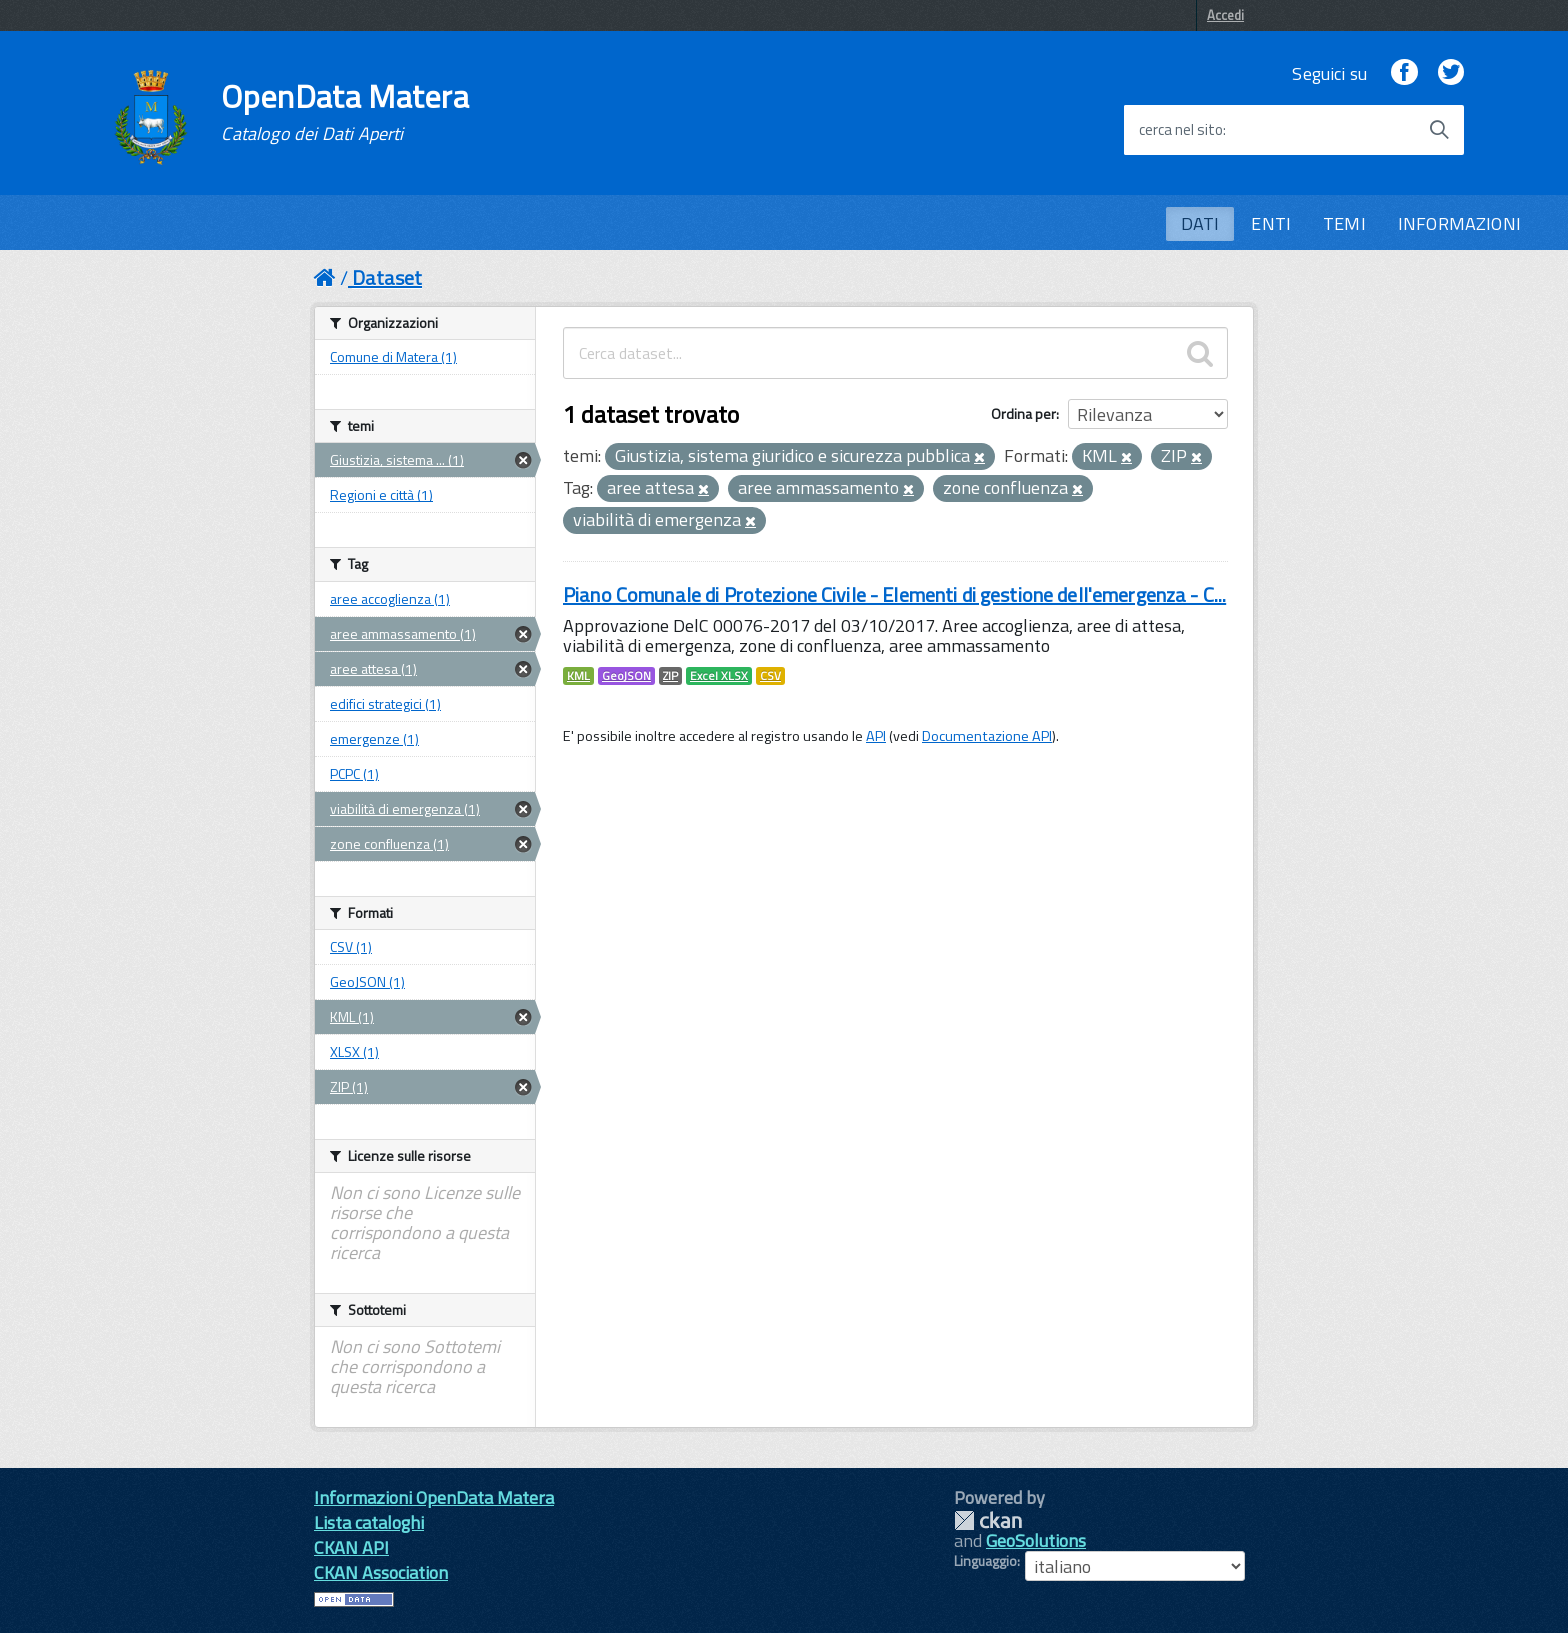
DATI (1200, 223)
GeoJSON (626, 676)
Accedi (1225, 15)
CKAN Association (381, 1572)
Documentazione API (987, 736)
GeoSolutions (1036, 1540)
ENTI (1271, 223)
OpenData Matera (345, 112)
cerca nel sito (1181, 130)
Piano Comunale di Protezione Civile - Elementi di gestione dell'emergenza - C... (894, 594)
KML (578, 676)
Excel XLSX (719, 676)
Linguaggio (985, 1561)
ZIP (670, 676)
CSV (770, 676)
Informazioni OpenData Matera (434, 1497)
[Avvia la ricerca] (1439, 130)
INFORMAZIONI (1459, 223)
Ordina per (1023, 413)
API (876, 736)
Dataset (387, 277)
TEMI (1344, 223)
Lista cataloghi (369, 1522)
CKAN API (351, 1547)
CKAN (988, 1520)
